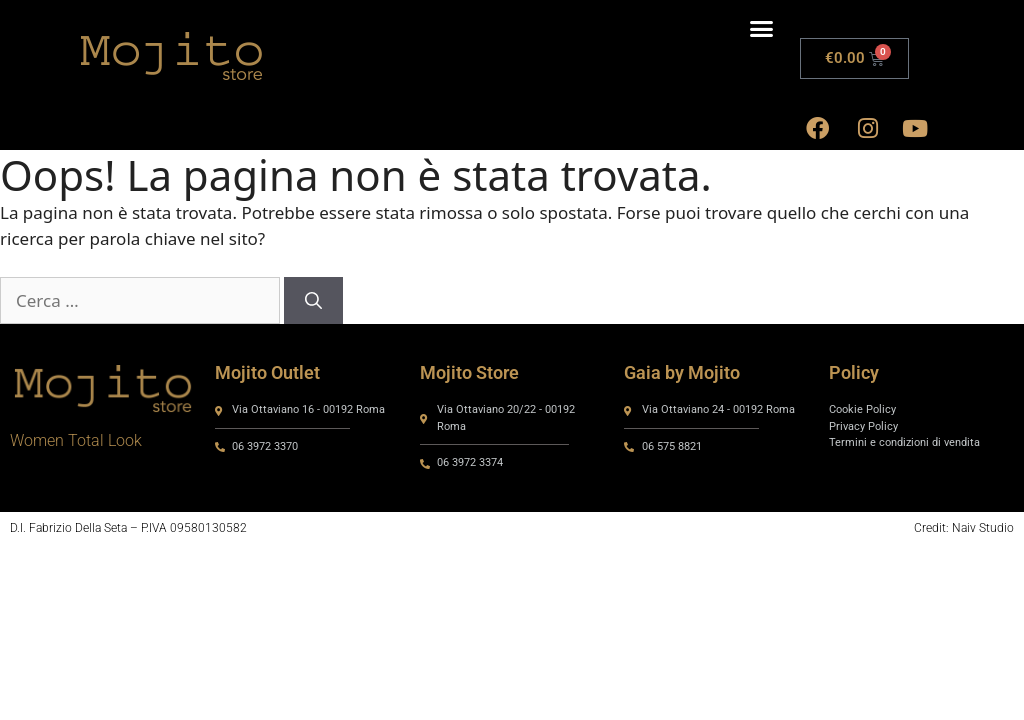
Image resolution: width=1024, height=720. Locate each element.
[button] (761, 29)
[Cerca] (313, 301)
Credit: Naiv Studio (964, 528)
